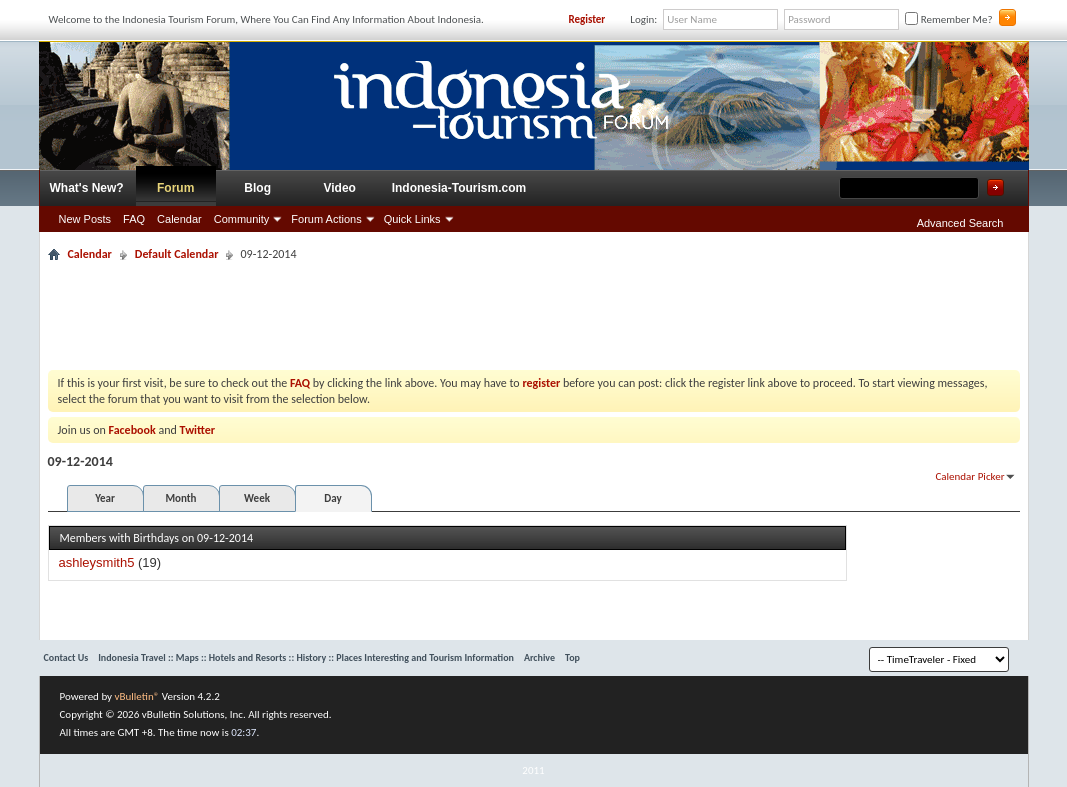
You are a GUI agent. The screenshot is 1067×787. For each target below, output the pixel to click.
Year (105, 498)
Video (339, 188)
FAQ (134, 219)
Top (572, 657)
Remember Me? (948, 19)
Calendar (179, 219)
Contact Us (66, 657)
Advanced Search (960, 223)
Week (257, 498)
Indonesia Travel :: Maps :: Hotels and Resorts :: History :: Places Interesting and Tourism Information (306, 657)
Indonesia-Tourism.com (459, 188)
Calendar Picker (969, 476)
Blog (257, 188)
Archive (539, 657)
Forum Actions (326, 219)
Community (242, 219)
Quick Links (412, 219)
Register (586, 19)
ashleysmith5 (97, 562)
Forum (175, 188)
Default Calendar (177, 254)
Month (180, 498)
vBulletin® (137, 696)
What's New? (87, 188)
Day (332, 498)
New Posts (85, 219)
